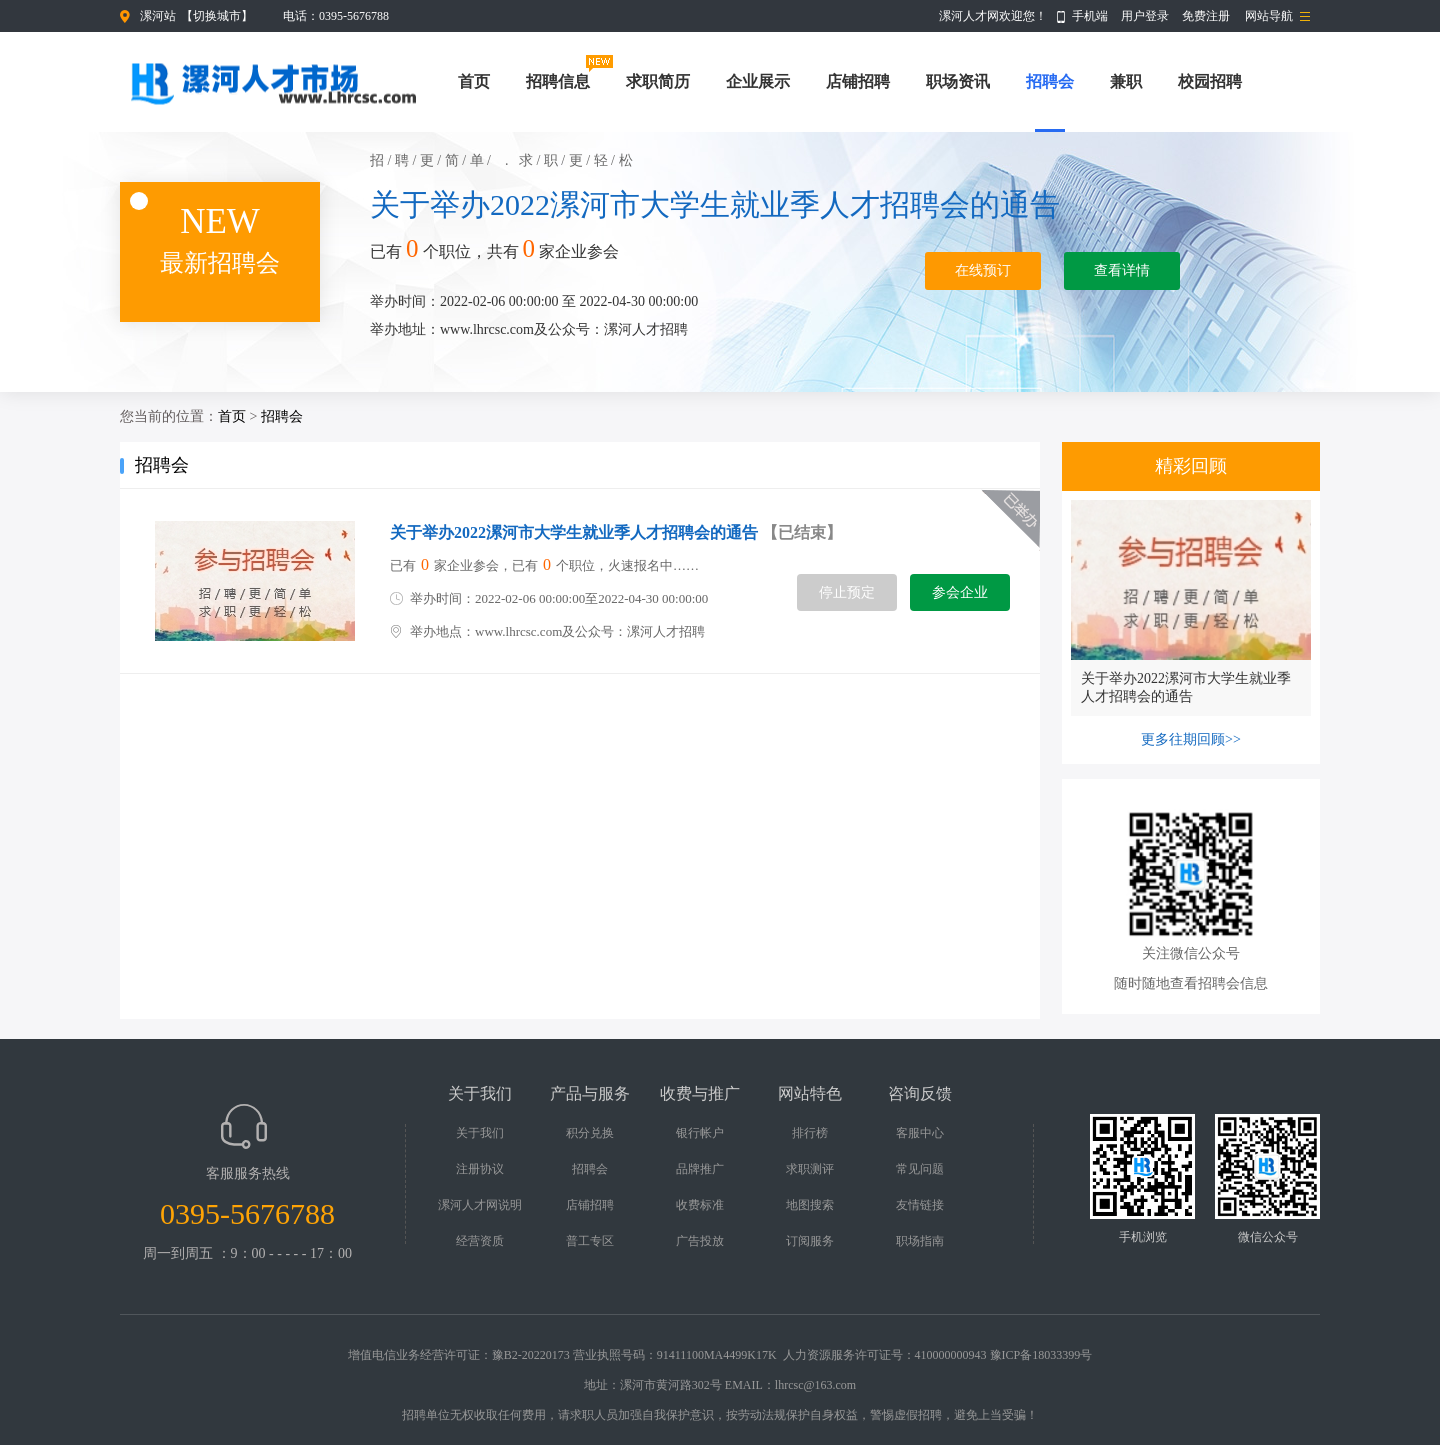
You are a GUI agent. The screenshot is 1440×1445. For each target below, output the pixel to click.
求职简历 (658, 81)
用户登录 (1145, 16)
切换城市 (217, 16)
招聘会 (1050, 81)
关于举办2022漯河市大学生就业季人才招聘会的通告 (715, 204)
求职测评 (810, 1169)
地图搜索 (810, 1205)
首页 (474, 81)
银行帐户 (700, 1133)
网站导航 (1269, 16)
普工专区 (590, 1241)
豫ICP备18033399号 (1041, 1355)
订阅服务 (810, 1241)
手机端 (1090, 16)
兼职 (1126, 81)
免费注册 (1206, 16)
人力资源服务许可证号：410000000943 (885, 1355)
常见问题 (920, 1169)
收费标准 (700, 1205)
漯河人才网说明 (480, 1205)
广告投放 (700, 1241)
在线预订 (983, 270)
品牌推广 (700, 1169)
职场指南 (920, 1241)
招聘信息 (558, 81)
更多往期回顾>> (1191, 739)
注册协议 (480, 1169)
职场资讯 (958, 81)
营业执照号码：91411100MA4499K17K (675, 1355)
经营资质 (480, 1241)
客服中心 (920, 1133)
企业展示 (758, 81)
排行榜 (810, 1133)
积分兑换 (590, 1133)
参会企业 (960, 592)
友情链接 (920, 1205)
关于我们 (480, 1133)
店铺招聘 (858, 81)
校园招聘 (1210, 81)
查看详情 (1122, 270)
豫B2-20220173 (531, 1355)
